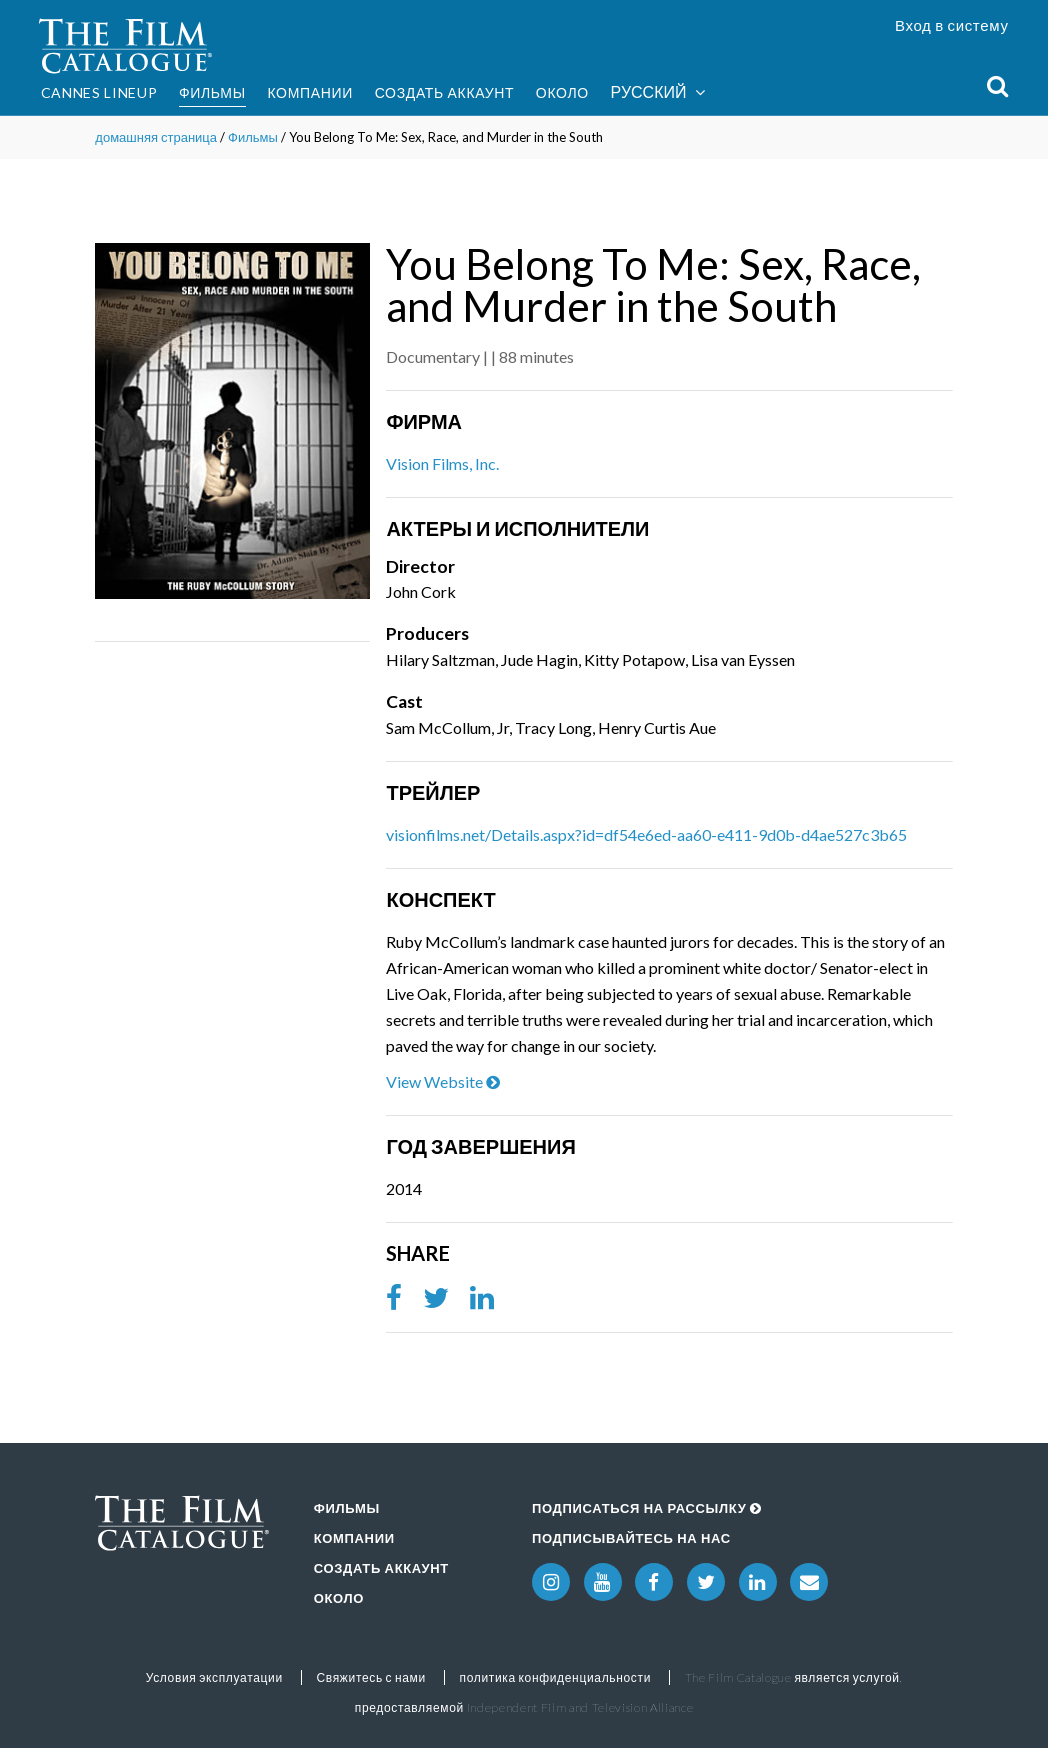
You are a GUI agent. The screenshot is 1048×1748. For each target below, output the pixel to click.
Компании (310, 92)
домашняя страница (156, 137)
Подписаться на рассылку (647, 1508)
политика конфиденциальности (555, 1677)
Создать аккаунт (445, 92)
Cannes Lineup (99, 92)
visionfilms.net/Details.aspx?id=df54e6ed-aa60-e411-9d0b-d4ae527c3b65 (646, 834)
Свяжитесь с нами (370, 1677)
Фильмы (212, 92)
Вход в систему (952, 25)
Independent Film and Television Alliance (580, 1707)
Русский (658, 92)
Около (562, 92)
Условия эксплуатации (214, 1677)
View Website (443, 1081)
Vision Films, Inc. (442, 463)
